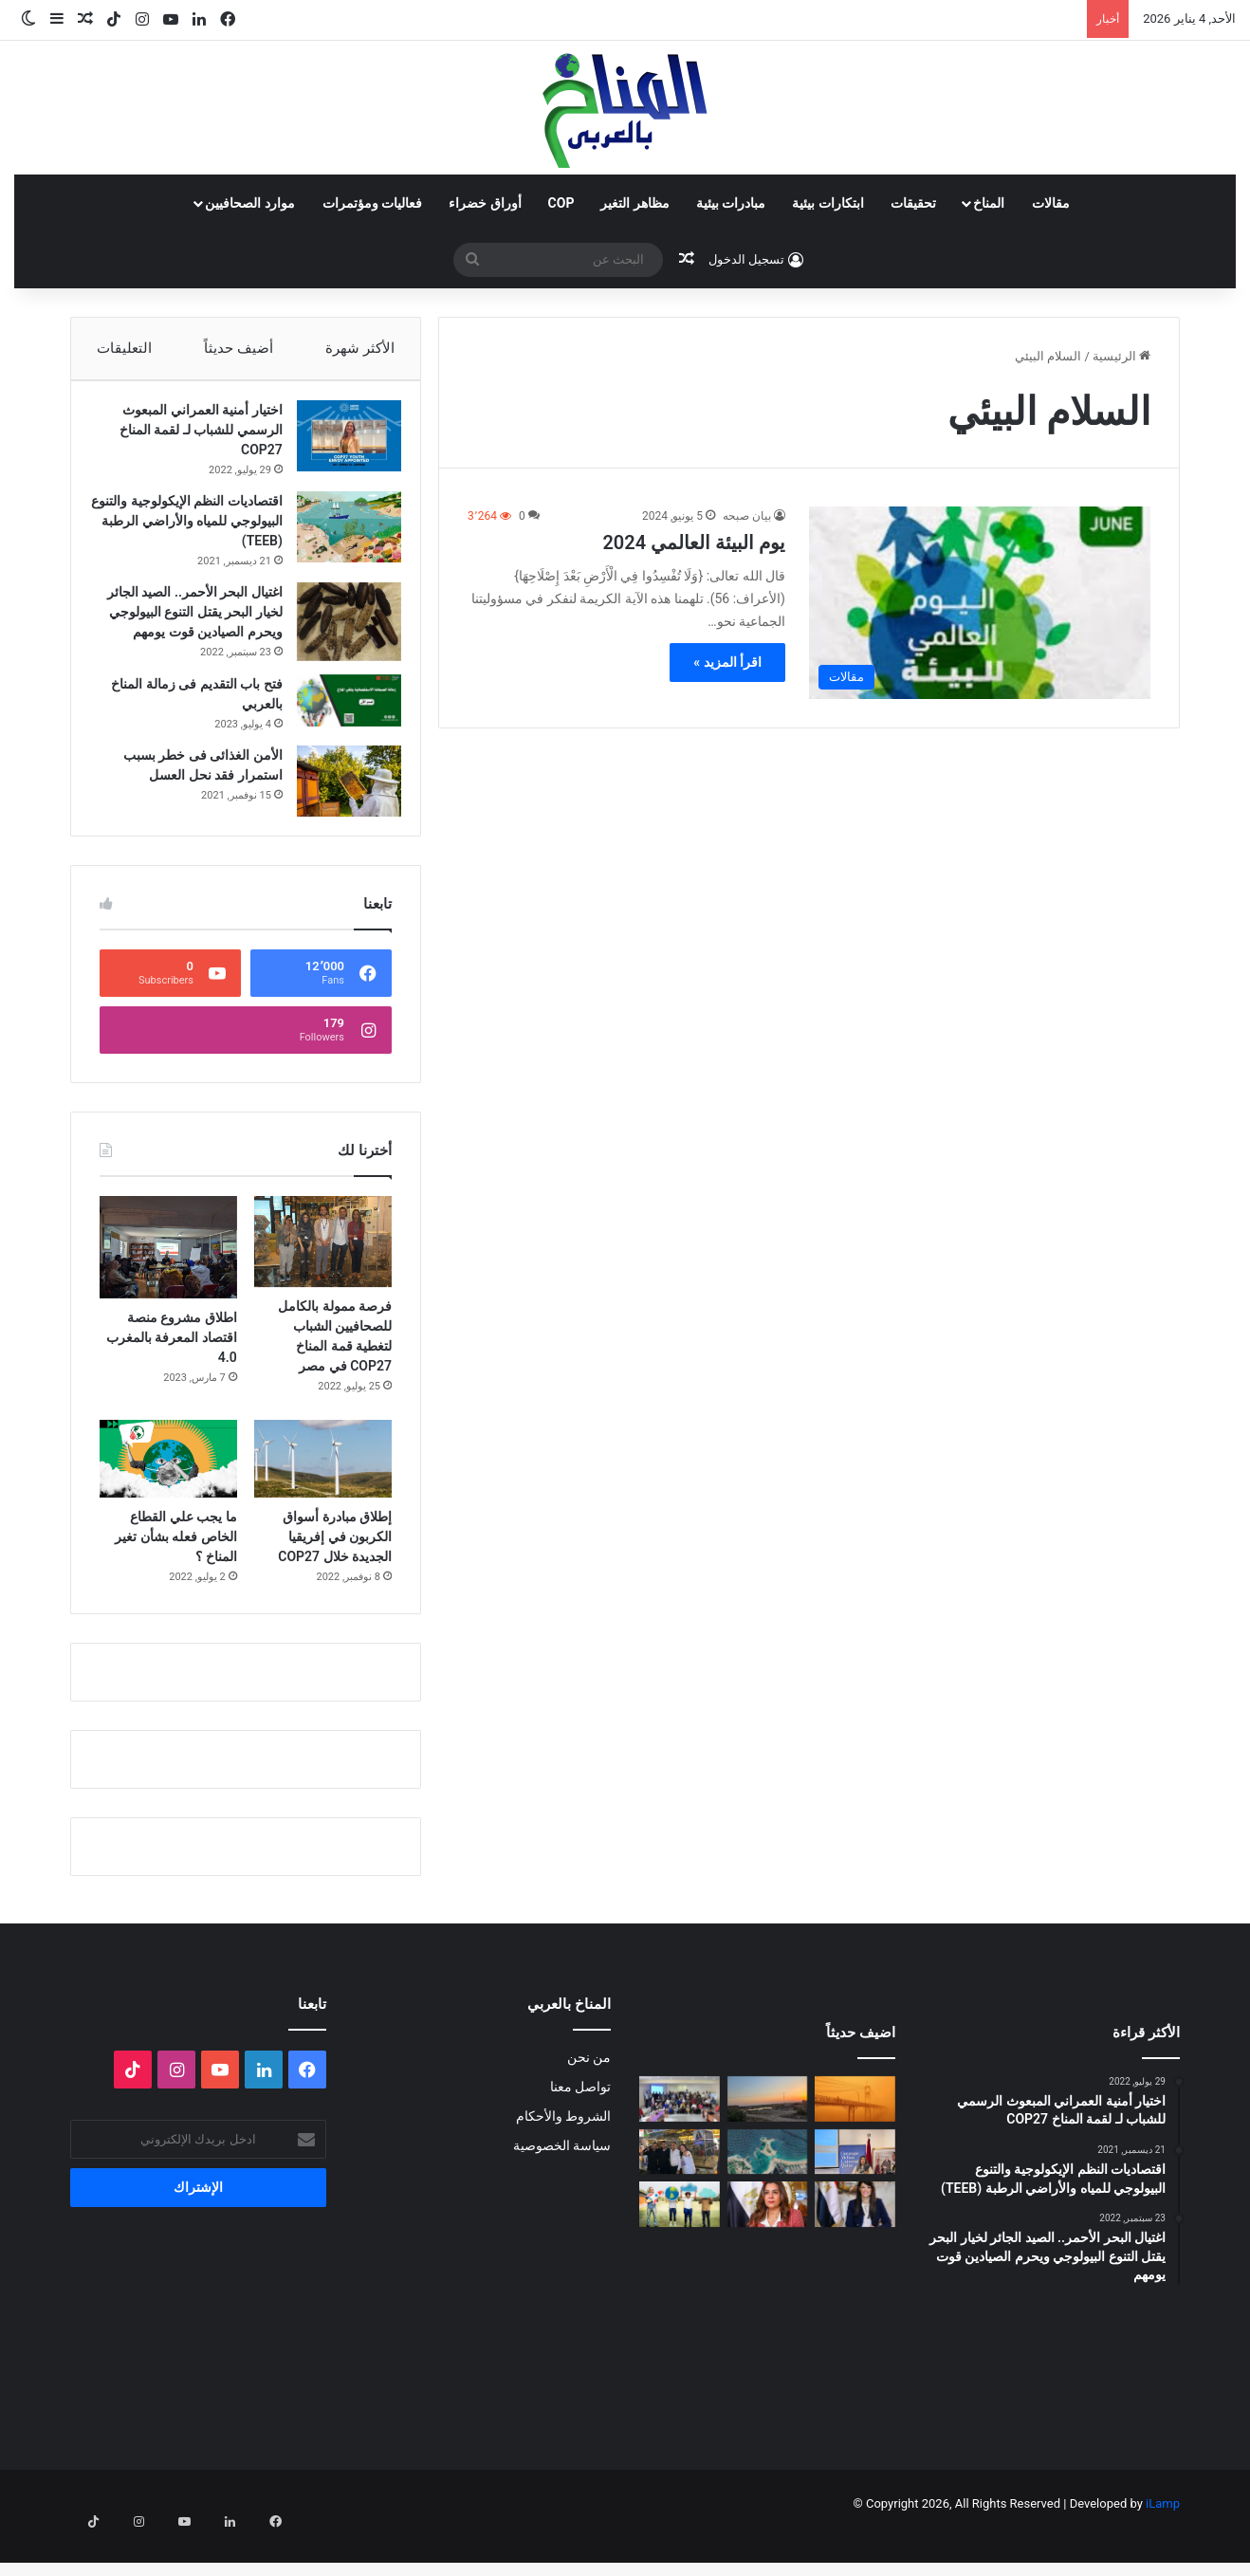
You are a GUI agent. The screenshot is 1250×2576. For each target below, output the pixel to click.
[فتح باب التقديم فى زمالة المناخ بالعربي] (339, 729)
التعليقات (124, 348)
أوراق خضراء (485, 203)
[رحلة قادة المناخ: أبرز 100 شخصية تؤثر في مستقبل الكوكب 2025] (679, 2243)
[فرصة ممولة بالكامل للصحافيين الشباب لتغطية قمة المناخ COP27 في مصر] (323, 1279)
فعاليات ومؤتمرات (372, 203)
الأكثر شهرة (360, 348)
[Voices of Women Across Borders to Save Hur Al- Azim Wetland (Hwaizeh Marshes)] (767, 2137)
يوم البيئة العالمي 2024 (693, 542)
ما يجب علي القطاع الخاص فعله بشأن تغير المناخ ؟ (175, 1574)
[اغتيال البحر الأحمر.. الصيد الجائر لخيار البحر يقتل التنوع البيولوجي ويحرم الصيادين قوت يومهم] (339, 631)
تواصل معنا (580, 2124)
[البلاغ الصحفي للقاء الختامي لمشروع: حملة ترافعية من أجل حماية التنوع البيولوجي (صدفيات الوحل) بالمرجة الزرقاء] (679, 2137)
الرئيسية (1121, 356)
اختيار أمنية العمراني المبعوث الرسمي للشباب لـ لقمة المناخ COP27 (191, 439)
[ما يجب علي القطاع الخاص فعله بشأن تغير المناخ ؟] (168, 1496)
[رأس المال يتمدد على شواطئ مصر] (767, 2190)
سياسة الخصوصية (562, 2183)
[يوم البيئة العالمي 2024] (979, 602)
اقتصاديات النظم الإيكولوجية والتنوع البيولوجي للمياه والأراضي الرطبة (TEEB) (197, 530)
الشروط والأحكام (563, 2154)
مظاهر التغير (634, 203)
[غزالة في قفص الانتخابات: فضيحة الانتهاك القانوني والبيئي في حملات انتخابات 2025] (679, 2190)
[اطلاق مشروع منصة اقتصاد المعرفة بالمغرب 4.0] (168, 1285)
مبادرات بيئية (730, 203)
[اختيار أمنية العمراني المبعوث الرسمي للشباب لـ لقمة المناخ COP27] (339, 445)
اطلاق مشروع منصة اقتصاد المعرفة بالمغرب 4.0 (171, 1376)
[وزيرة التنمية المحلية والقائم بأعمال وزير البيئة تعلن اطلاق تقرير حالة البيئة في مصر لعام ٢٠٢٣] (767, 2243)
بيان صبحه (747, 516)
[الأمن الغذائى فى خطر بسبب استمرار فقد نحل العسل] (339, 809)
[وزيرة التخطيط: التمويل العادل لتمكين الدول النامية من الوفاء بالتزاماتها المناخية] (855, 2243)
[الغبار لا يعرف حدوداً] (855, 2137)
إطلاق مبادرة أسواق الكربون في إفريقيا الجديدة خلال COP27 (335, 1574)
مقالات (1051, 203)
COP (561, 203)
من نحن (589, 2095)
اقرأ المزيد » (727, 662)
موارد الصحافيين (249, 203)
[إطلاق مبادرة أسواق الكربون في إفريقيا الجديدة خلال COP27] (323, 1497)
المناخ (988, 203)
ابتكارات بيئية (827, 203)
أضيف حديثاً (238, 348)
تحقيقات (913, 203)
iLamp (1163, 2541)
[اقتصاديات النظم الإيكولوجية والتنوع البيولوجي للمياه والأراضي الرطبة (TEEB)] (339, 536)
